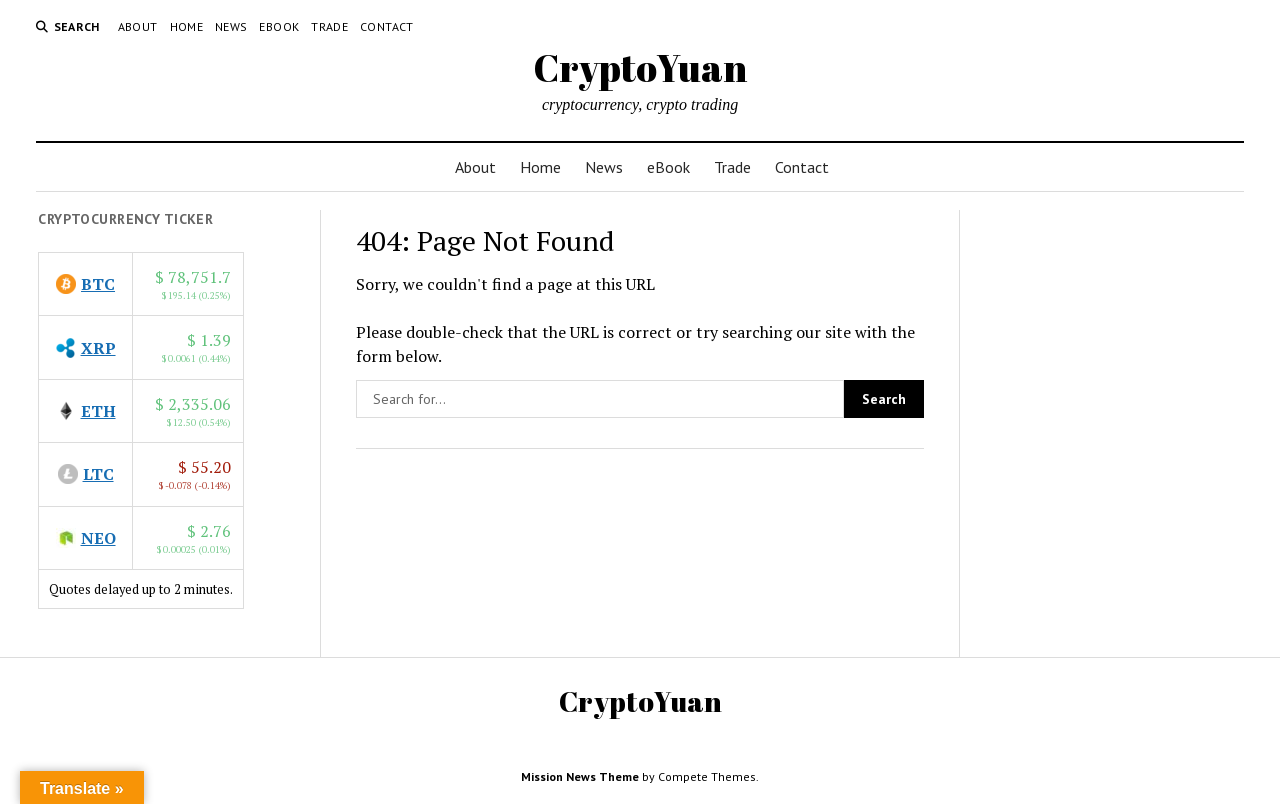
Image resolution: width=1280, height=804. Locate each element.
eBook (279, 26)
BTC (98, 284)
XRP (98, 348)
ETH (98, 411)
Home (186, 26)
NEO (98, 538)
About (138, 26)
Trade (329, 26)
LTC (98, 474)
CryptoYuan (640, 67)
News (231, 26)
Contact (387, 26)
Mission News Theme (580, 776)
